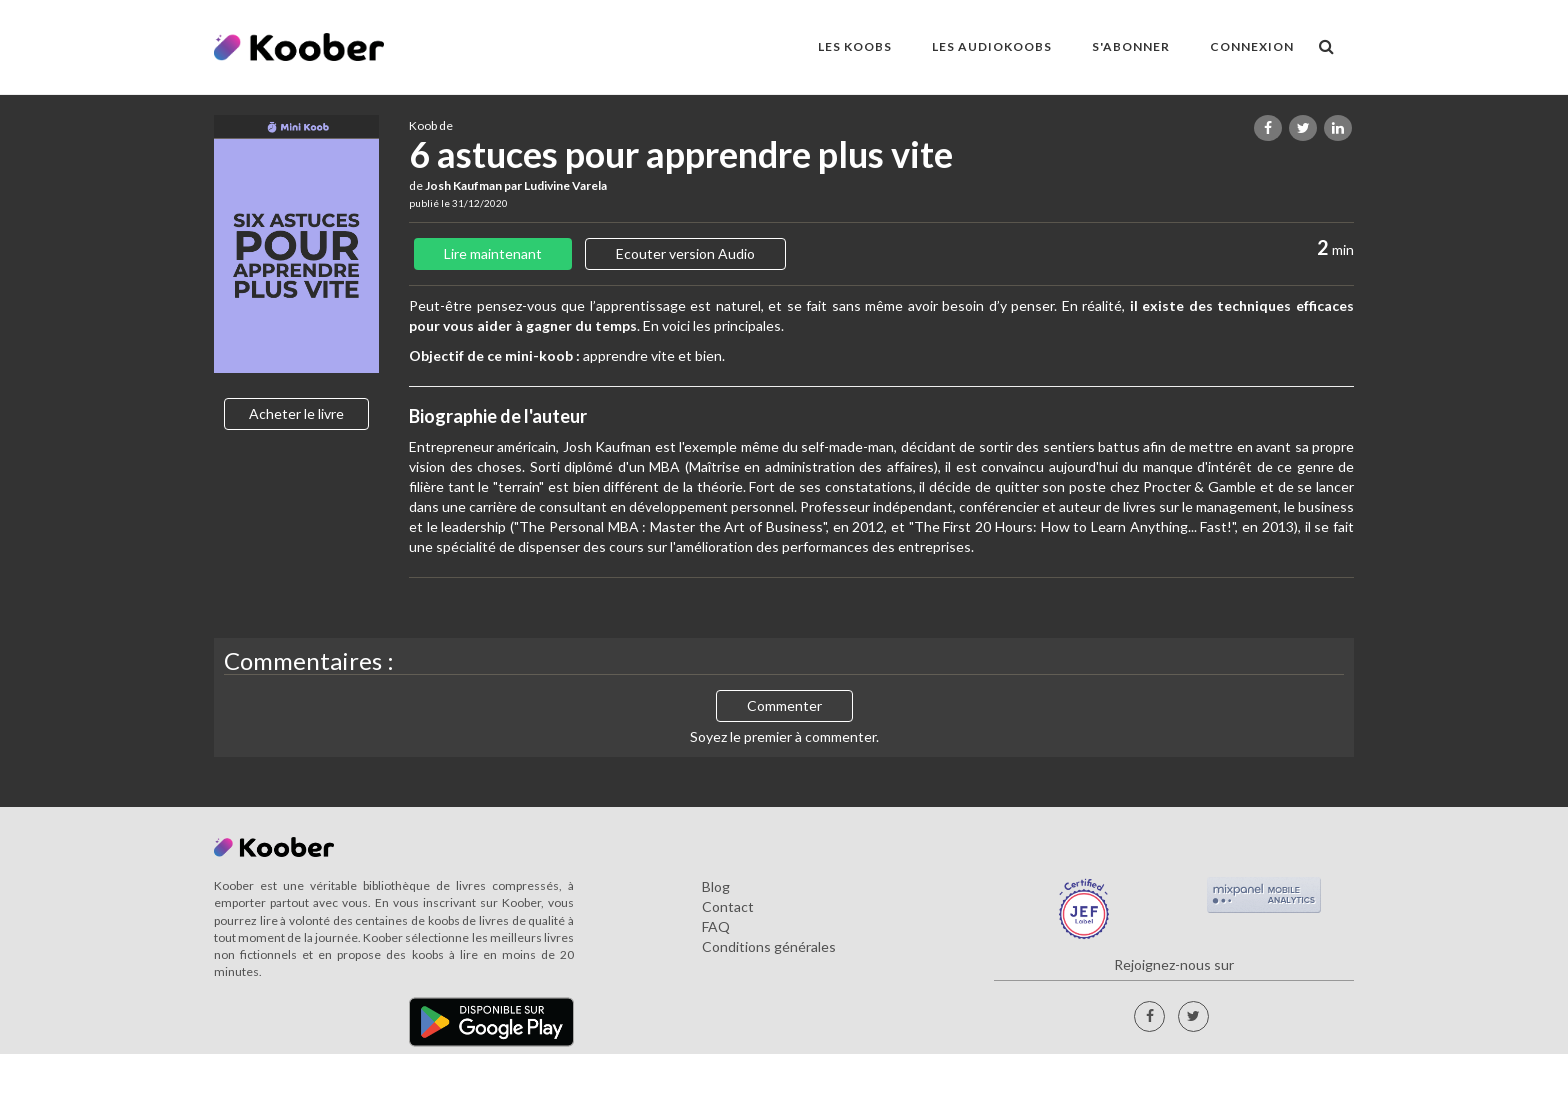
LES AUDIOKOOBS (992, 46)
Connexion (1252, 46)
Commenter (784, 705)
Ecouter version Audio (685, 253)
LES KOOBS (855, 46)
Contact (728, 906)
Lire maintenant (493, 253)
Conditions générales (769, 946)
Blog (716, 886)
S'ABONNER (1131, 46)
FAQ (716, 926)
